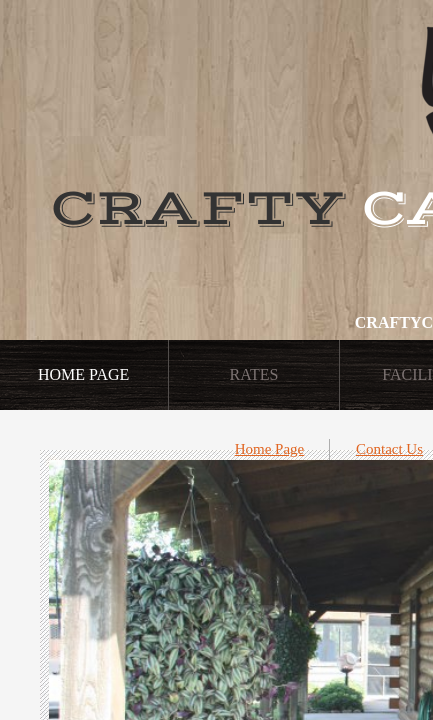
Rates (254, 374)
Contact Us (389, 449)
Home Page (270, 449)
